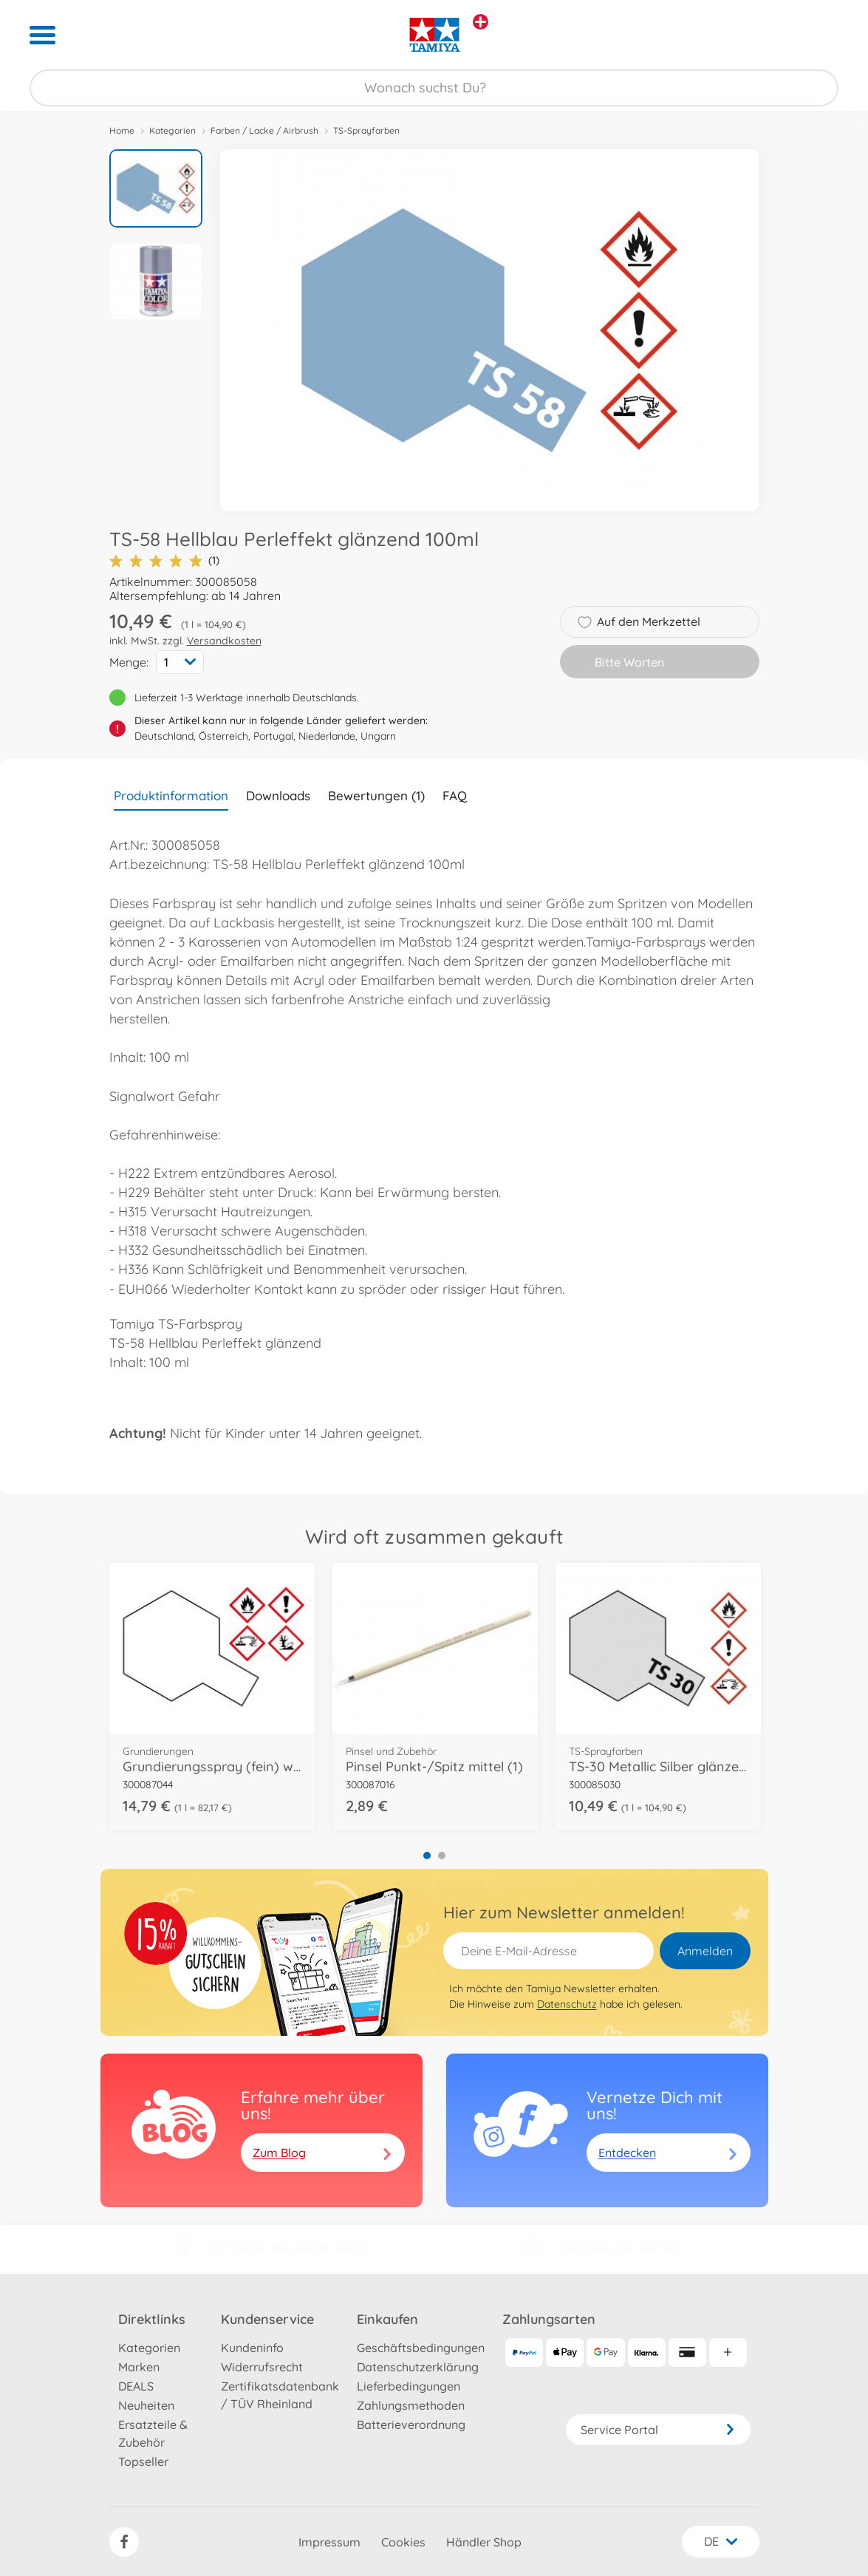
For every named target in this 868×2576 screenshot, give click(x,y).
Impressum (329, 2542)
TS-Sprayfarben (366, 130)
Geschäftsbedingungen (421, 2347)
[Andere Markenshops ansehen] (480, 22)
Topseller (143, 2461)
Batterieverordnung (411, 2424)
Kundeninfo (252, 2347)
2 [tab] (441, 1855)
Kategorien (172, 130)
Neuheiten (146, 2405)
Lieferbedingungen (408, 2386)
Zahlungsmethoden (411, 2405)
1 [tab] (427, 1855)
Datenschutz (567, 2004)
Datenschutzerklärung (418, 2366)
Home (121, 130)
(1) (164, 560)
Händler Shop (484, 2542)
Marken (139, 2366)
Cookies (403, 2542)
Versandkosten (224, 640)
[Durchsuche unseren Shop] (434, 87)
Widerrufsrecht (262, 2366)
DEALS (136, 2386)
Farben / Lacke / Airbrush (264, 130)
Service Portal (658, 2429)
